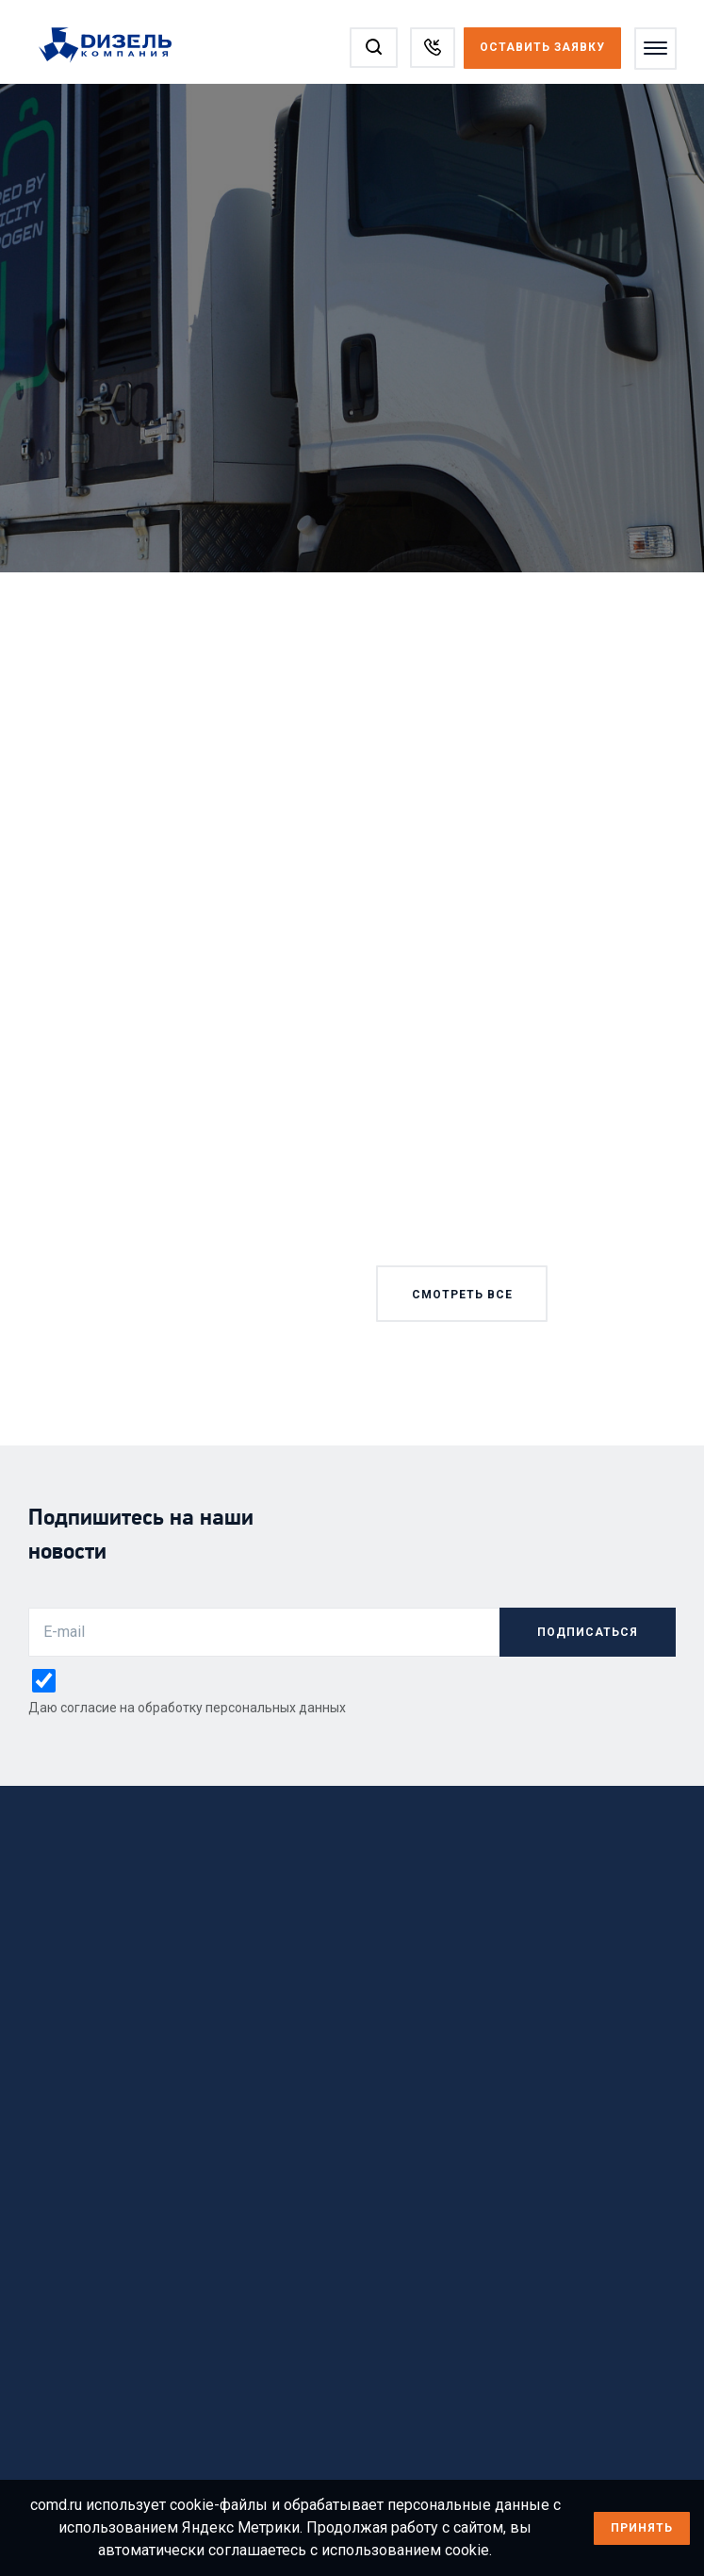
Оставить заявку (541, 47)
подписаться (587, 1632)
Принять (642, 2528)
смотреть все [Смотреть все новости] (461, 1294)
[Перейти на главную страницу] (115, 46)
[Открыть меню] (654, 48)
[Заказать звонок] (431, 47)
